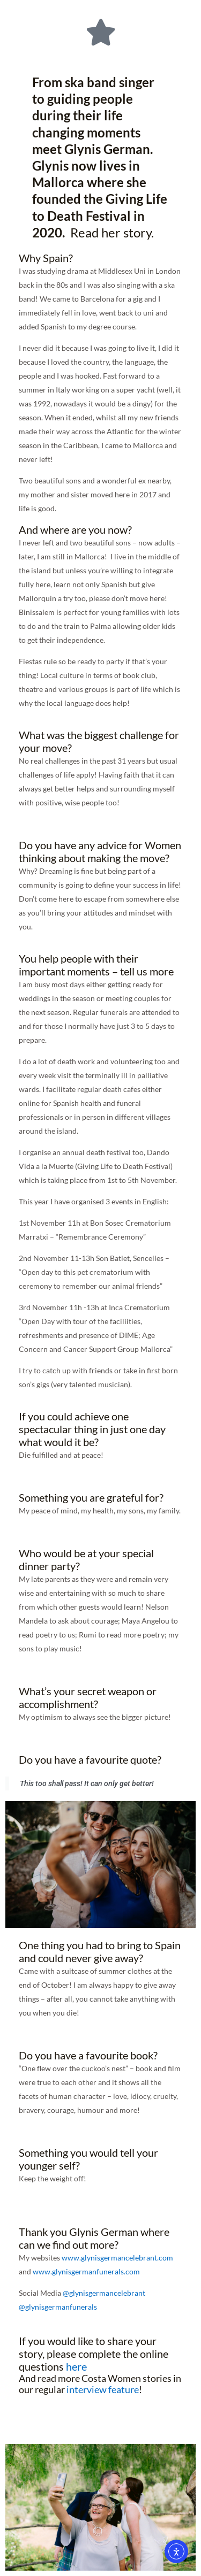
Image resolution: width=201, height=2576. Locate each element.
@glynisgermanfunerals (58, 2306)
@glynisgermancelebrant (104, 2292)
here (76, 2366)
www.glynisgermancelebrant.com (117, 2257)
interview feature (102, 2389)
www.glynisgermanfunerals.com (86, 2271)
